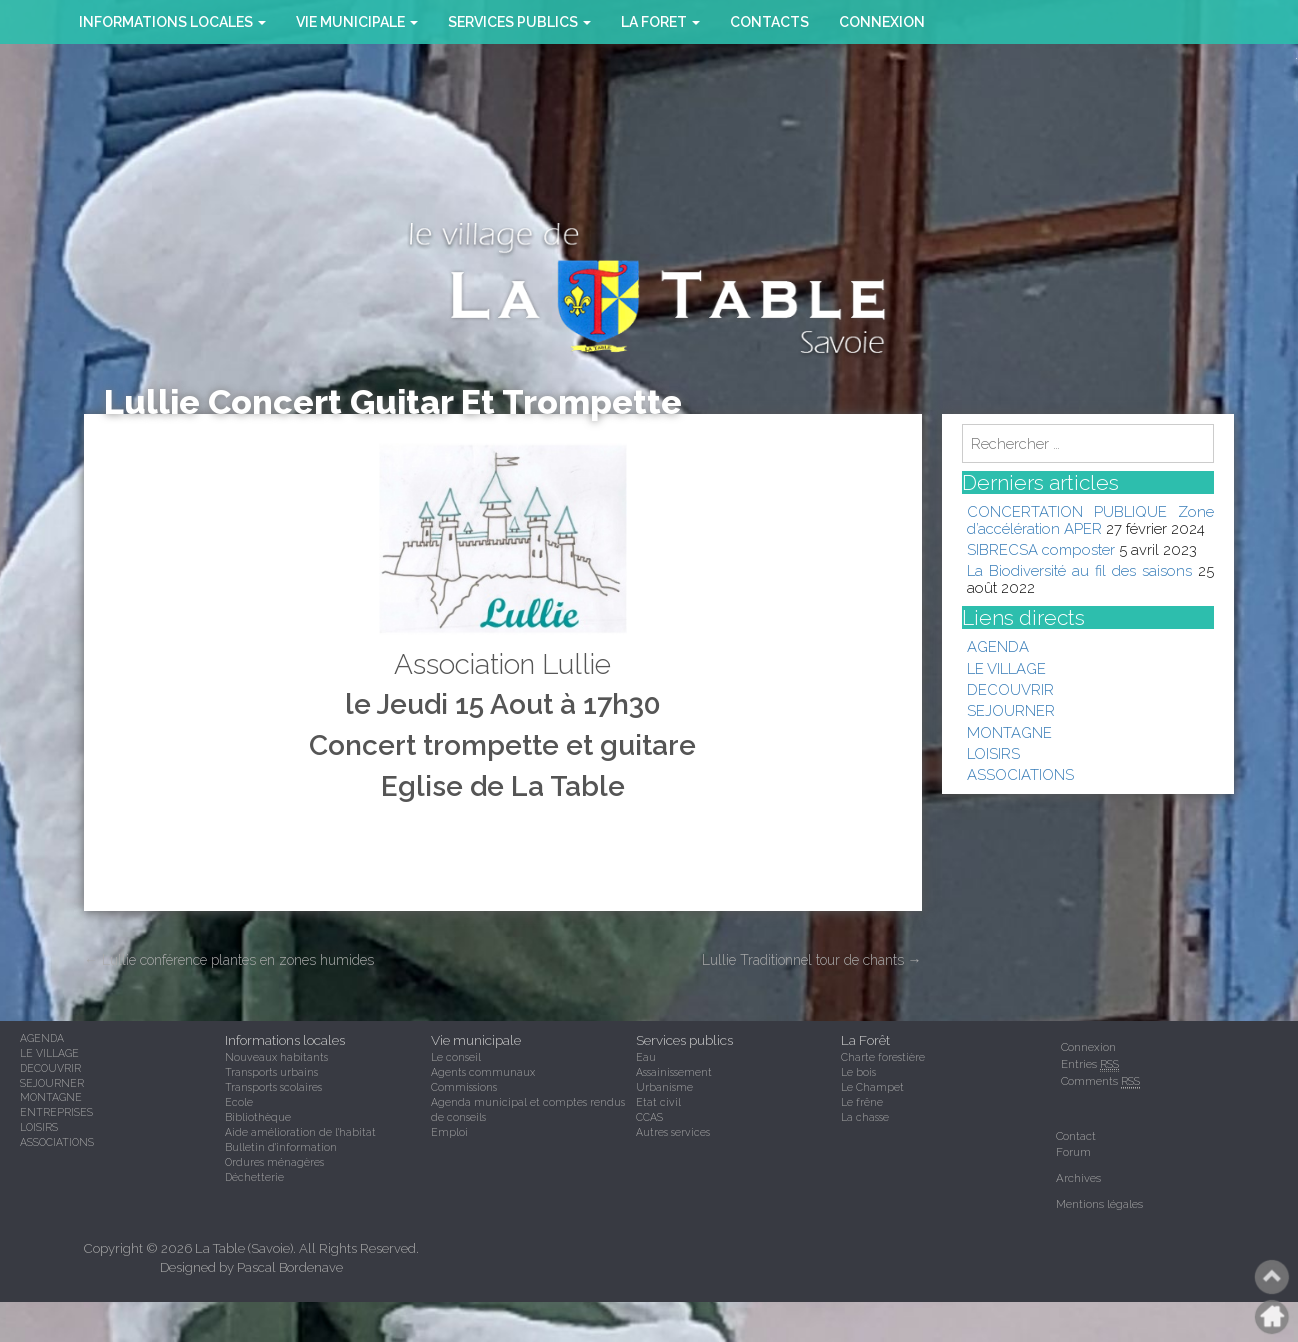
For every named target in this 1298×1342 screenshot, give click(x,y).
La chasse (865, 1117)
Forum (1073, 1152)
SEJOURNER (1011, 710)
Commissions (464, 1087)
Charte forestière (883, 1057)
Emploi (449, 1132)
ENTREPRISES (56, 1112)
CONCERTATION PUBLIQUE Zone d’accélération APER (1091, 519)
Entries (1090, 1064)
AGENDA (998, 646)
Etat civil (658, 1102)
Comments (1100, 1081)
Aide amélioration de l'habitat (300, 1132)
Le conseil (456, 1057)
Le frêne (862, 1102)
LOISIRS (993, 753)
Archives (1078, 1178)
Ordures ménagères (274, 1162)
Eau (646, 1057)
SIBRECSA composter (1041, 549)
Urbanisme (664, 1087)
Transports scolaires (273, 1087)
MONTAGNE (1009, 732)
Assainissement (674, 1072)
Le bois (858, 1072)
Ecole (239, 1102)
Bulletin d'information (281, 1147)
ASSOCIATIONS (1020, 774)
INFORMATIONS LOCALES (172, 22)
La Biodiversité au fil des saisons (1079, 570)
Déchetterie (254, 1177)
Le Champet (872, 1087)
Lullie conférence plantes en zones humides (229, 960)
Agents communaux (483, 1072)
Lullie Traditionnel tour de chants (812, 960)
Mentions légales (1099, 1204)
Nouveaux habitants (276, 1057)
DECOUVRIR (1010, 689)
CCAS (649, 1117)
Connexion (882, 22)
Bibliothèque (258, 1117)
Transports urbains (271, 1072)
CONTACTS (769, 22)
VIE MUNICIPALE (357, 22)
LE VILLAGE (1006, 668)
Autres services (673, 1132)
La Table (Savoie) (244, 1248)
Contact (1076, 1136)
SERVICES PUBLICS (519, 22)
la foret (660, 22)
